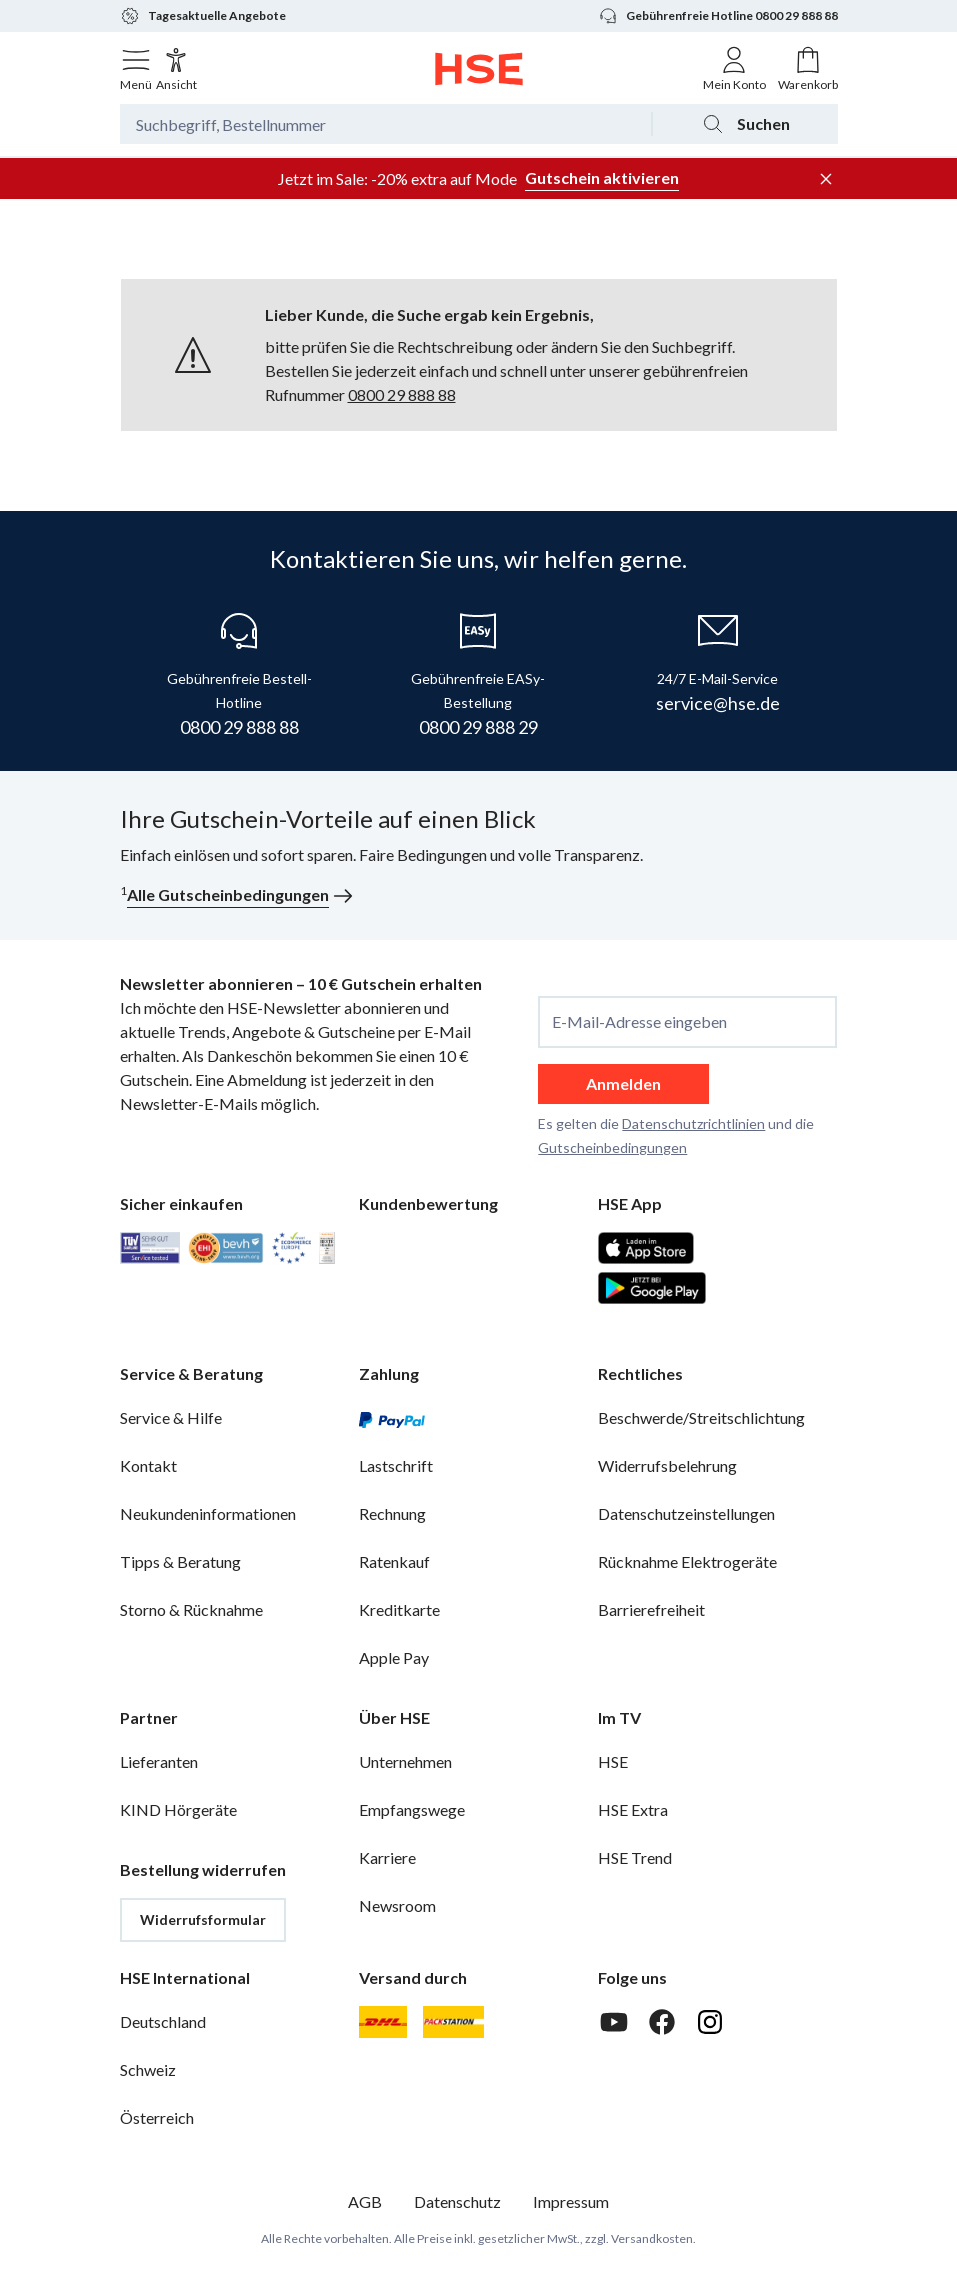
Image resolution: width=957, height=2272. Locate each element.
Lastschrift (396, 1465)
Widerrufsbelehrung (667, 1465)
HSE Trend (635, 1857)
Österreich (157, 2117)
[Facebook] (662, 2022)
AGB (365, 2201)
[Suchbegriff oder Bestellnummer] (385, 124)
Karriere (387, 1857)
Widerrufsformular (203, 1919)
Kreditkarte (399, 1609)
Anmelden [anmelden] (623, 1083)
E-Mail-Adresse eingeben (639, 1022)
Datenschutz (457, 2201)
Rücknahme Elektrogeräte (687, 1561)
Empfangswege (412, 1809)
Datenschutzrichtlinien (693, 1123)
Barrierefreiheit (651, 1609)
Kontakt (148, 1465)
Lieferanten (159, 1761)
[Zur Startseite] (478, 69)
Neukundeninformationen (208, 1513)
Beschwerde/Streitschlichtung (701, 1417)
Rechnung (392, 1513)
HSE (613, 1761)
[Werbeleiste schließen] (826, 179)
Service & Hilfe (171, 1417)
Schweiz (148, 2069)
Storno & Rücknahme (191, 1609)
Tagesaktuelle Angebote (203, 16)
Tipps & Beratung (180, 1561)
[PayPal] (392, 1418)
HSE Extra (633, 1809)
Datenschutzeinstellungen (686, 1513)
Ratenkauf (394, 1561)
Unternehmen (405, 1761)
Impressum (571, 2201)
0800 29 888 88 (402, 394)
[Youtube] (614, 2022)
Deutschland (163, 2021)
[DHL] (383, 2022)
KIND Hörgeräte (178, 1809)
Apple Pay (394, 1657)
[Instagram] (710, 2022)
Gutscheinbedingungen (612, 1147)
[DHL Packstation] (453, 2022)
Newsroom (397, 1905)
